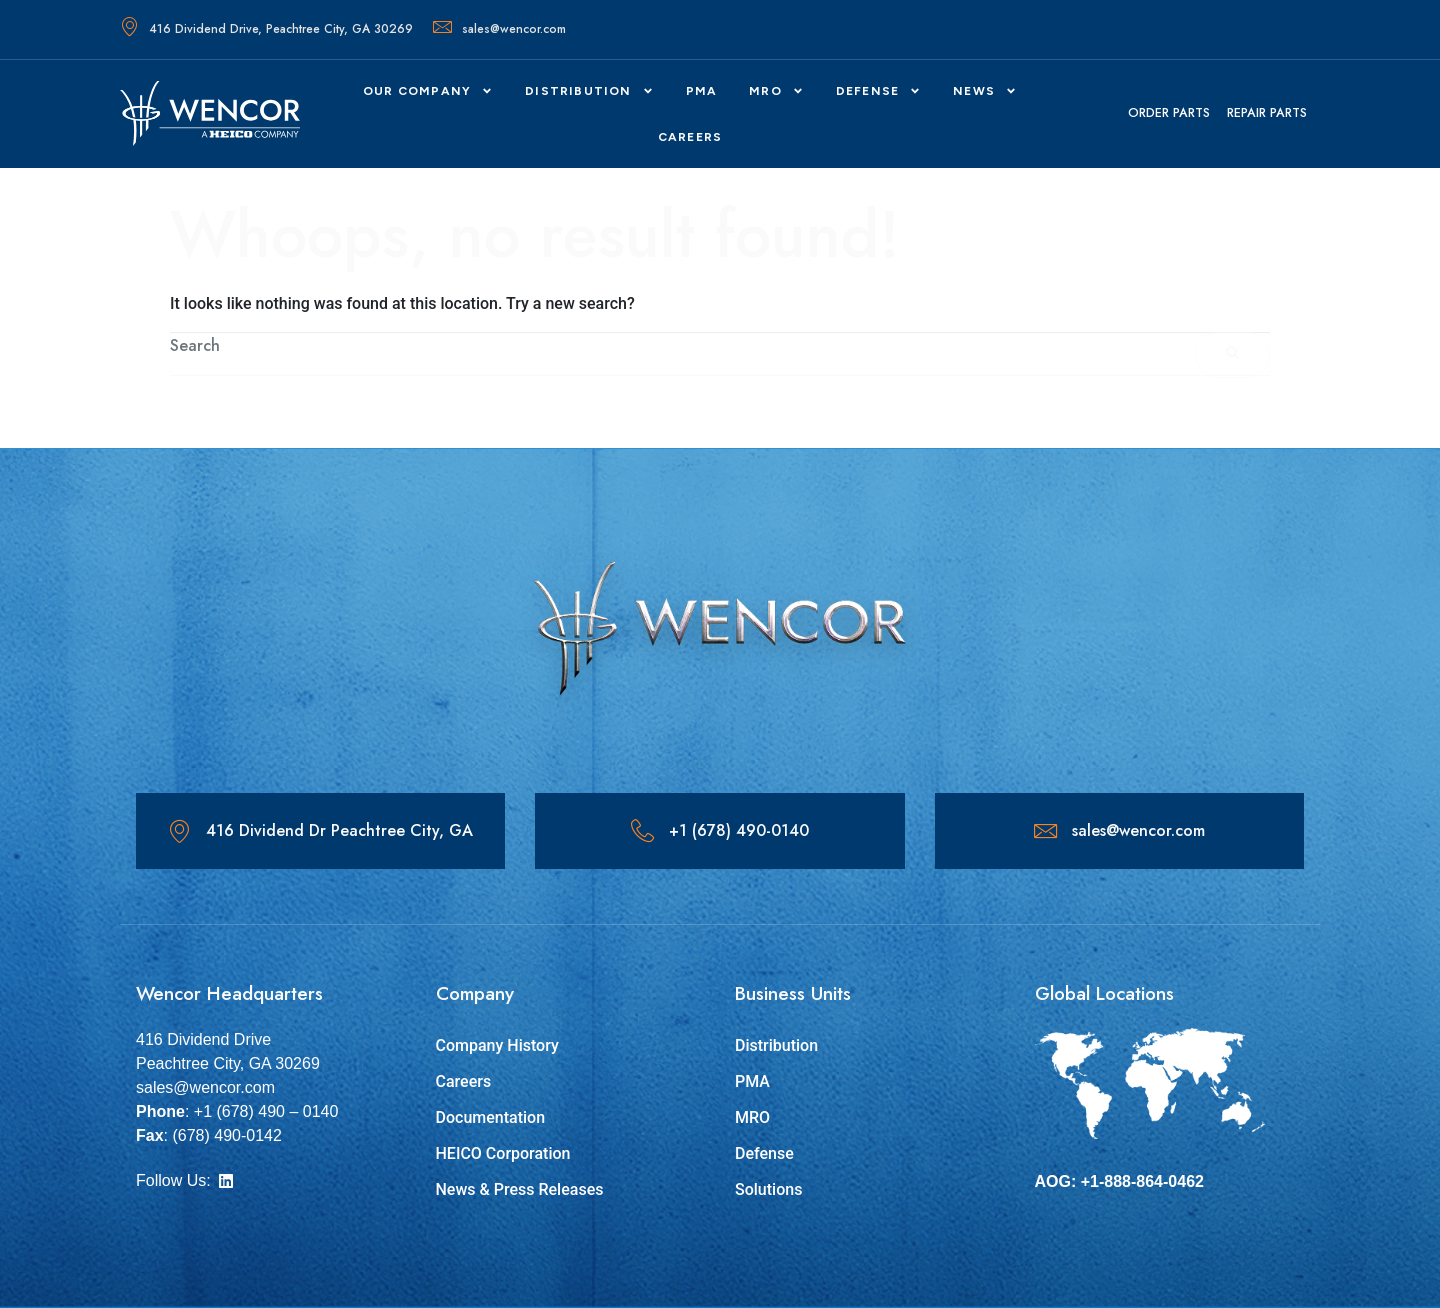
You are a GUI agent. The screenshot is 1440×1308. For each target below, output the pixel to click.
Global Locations (1104, 993)
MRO (776, 91)
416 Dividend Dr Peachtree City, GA (340, 830)
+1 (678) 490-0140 (740, 830)
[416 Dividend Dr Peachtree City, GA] (179, 831)
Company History (497, 1045)
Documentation (491, 1117)
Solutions (768, 1189)
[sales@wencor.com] (1045, 831)
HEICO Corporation (503, 1153)
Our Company (428, 91)
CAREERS (690, 137)
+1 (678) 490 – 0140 (266, 1111)
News (985, 91)
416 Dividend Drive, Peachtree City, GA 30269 (266, 29)
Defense (764, 1153)
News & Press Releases (520, 1189)
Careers (464, 1081)
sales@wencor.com (499, 29)
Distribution (589, 91)
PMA (702, 91)
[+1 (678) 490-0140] (642, 831)
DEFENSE (878, 91)
